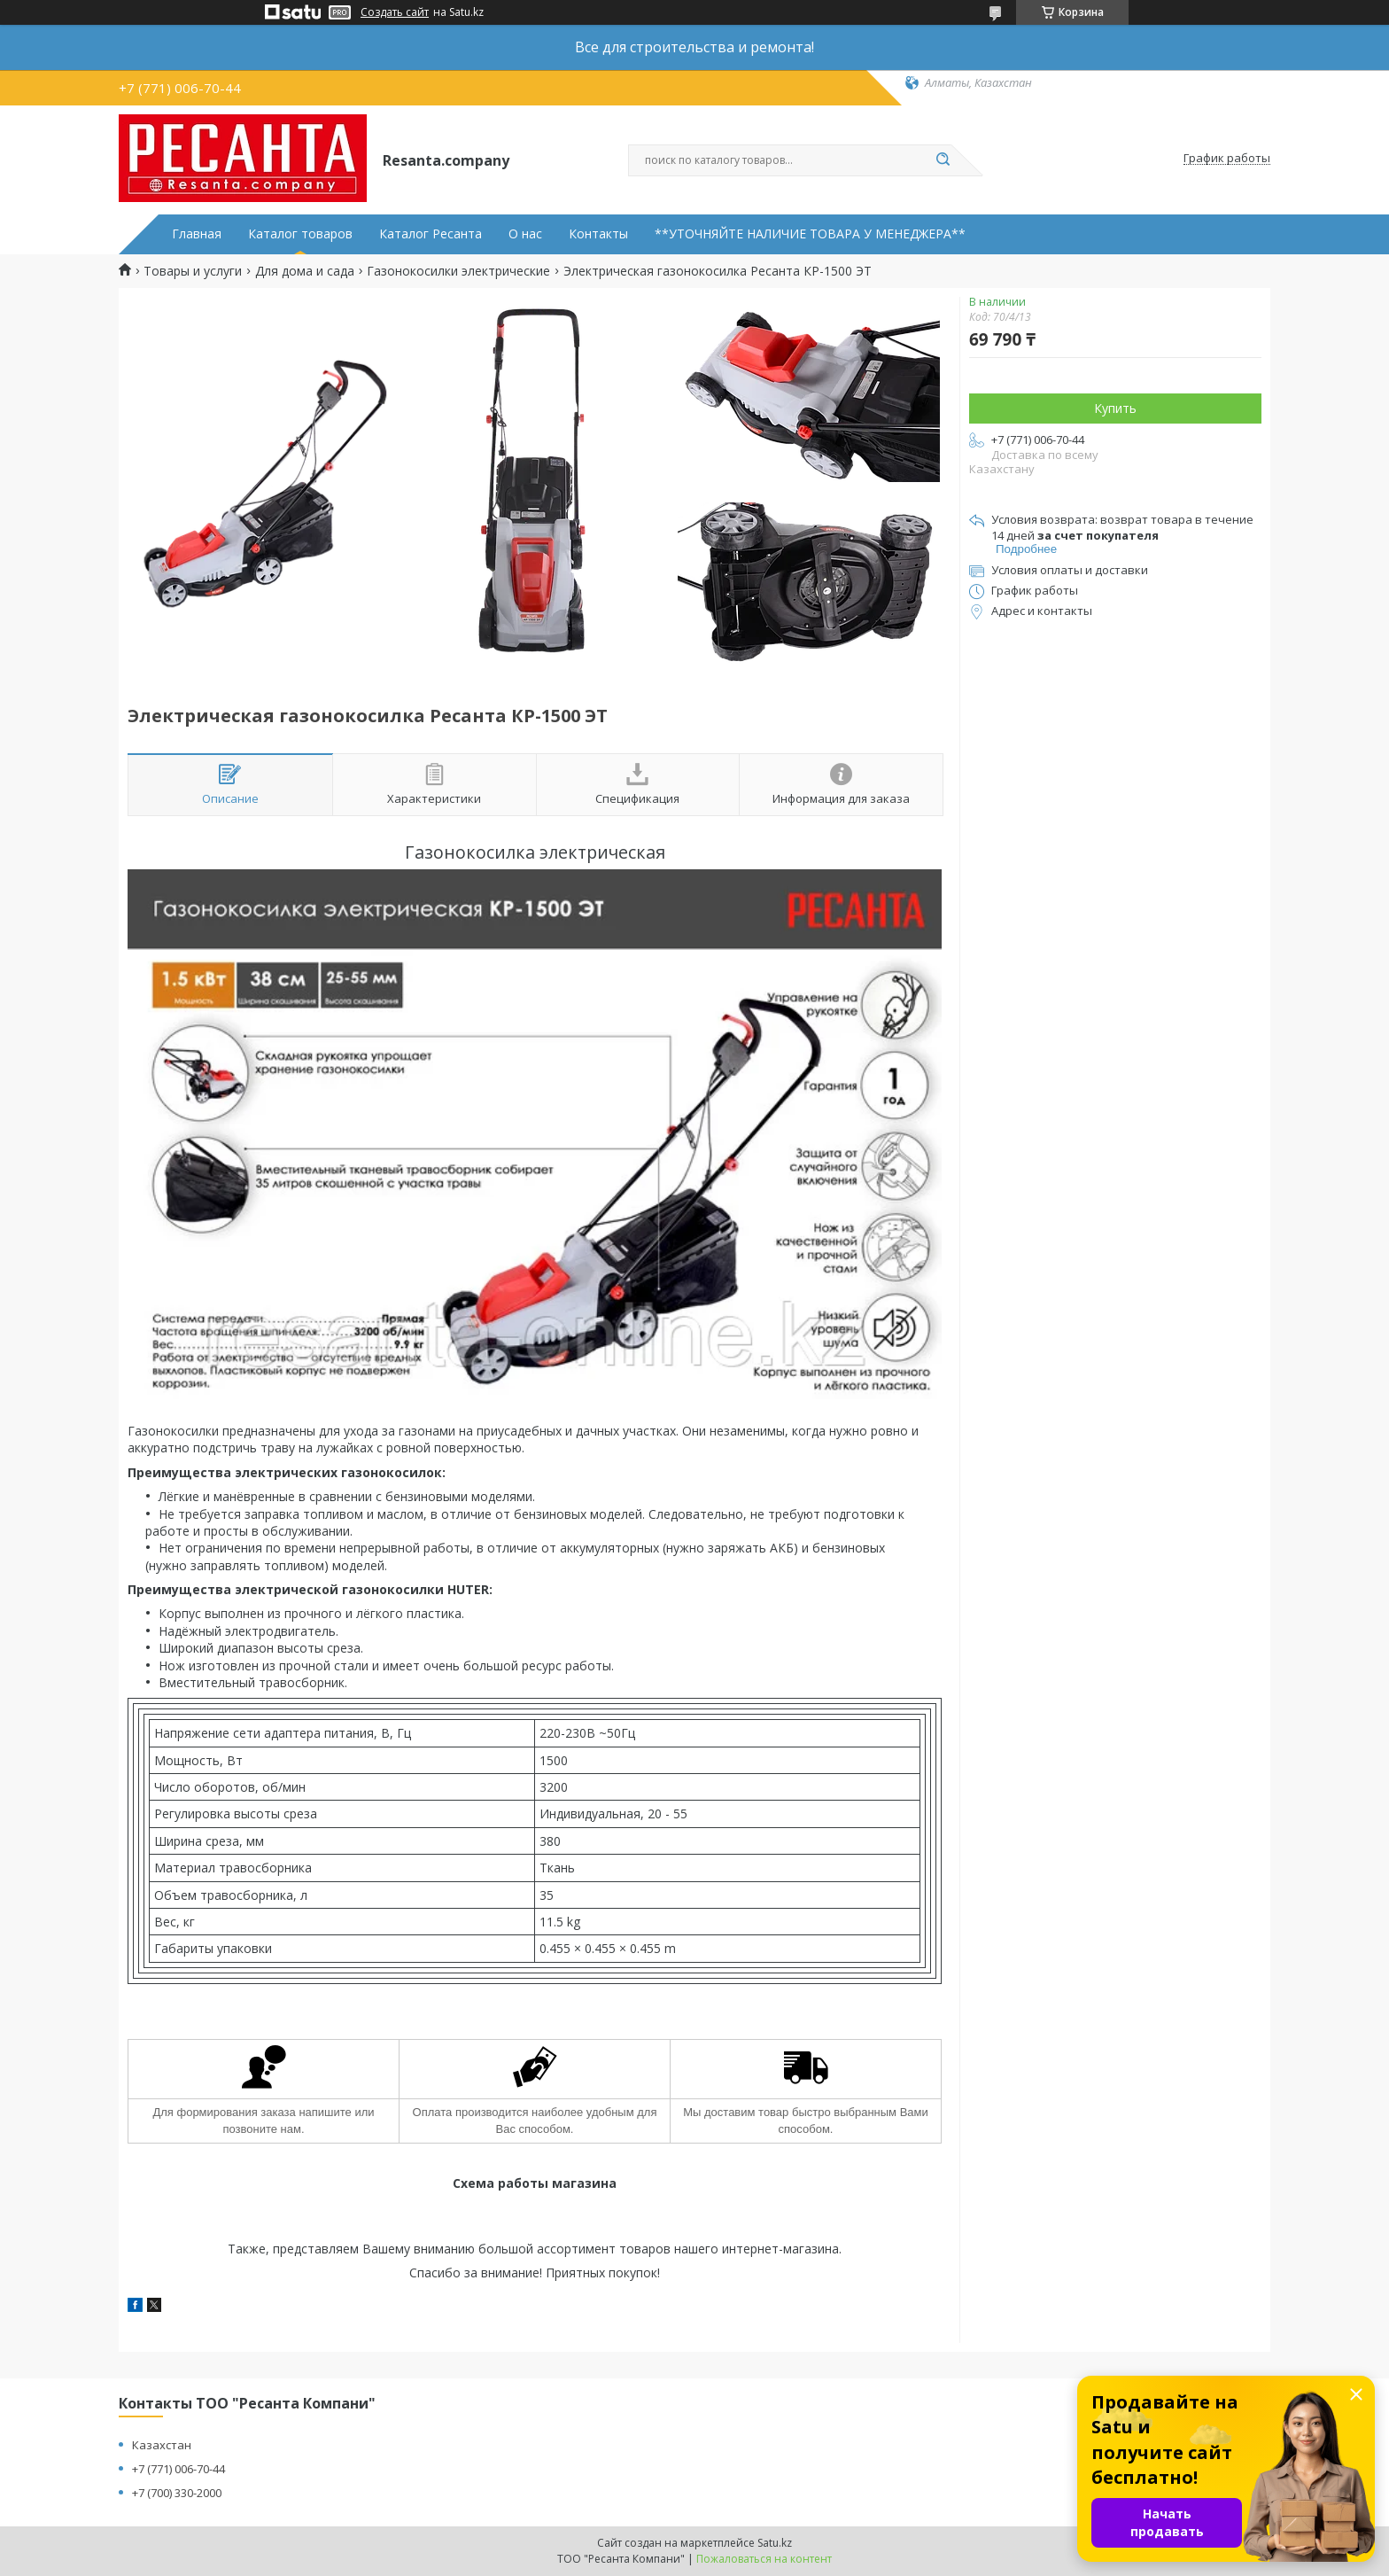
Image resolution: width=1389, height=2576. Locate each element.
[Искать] (942, 160)
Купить (1115, 408)
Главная (196, 234)
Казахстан (161, 2445)
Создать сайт (395, 12)
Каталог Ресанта (430, 234)
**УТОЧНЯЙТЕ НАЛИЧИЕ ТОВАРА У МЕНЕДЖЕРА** (810, 234)
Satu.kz (774, 2542)
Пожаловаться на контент (764, 2558)
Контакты (598, 234)
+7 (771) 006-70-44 (178, 2469)
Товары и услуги (193, 271)
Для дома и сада (304, 271)
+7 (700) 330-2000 (176, 2493)
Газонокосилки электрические (458, 271)
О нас (525, 234)
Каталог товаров (300, 234)
